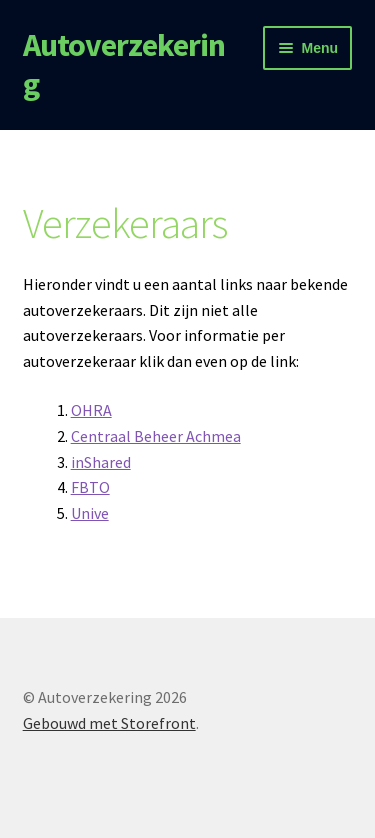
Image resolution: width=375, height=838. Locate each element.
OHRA (91, 410)
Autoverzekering (124, 64)
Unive (90, 513)
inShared (101, 462)
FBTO (90, 487)
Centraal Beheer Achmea (156, 436)
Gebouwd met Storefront (109, 723)
